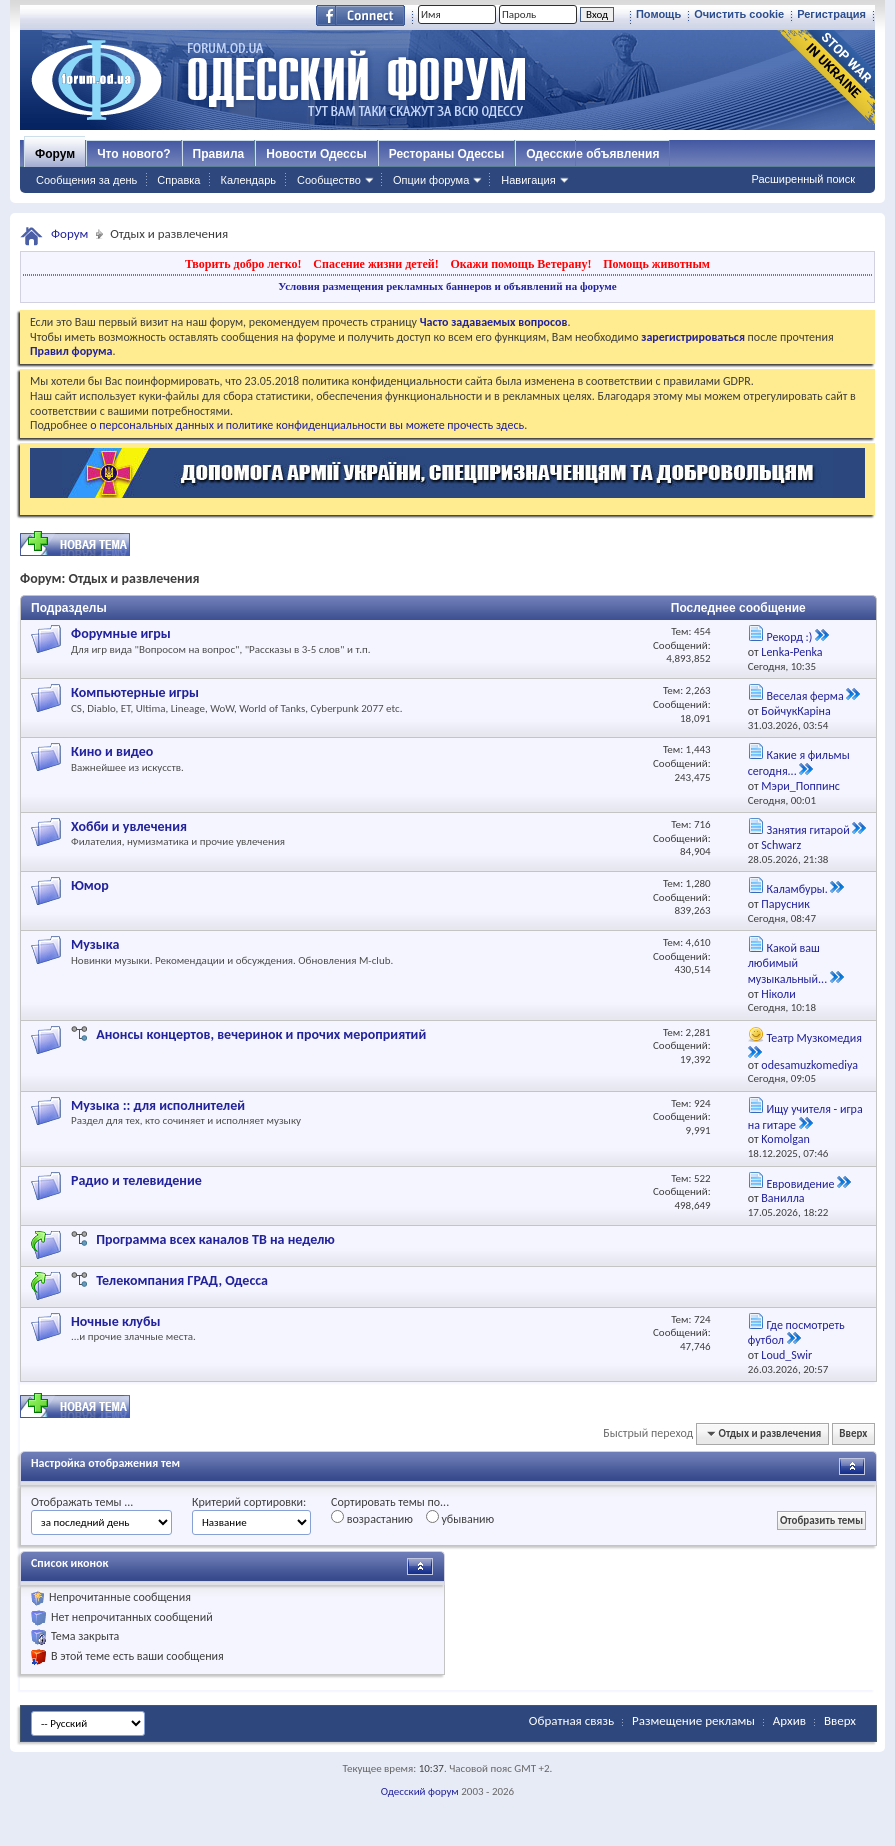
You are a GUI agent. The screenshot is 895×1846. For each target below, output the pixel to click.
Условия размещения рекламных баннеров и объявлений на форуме (447, 286)
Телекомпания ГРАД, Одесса (182, 1280)
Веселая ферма (804, 696)
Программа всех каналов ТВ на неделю (215, 1239)
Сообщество (329, 180)
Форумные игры (121, 633)
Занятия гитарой (807, 830)
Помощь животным (656, 264)
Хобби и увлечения (129, 826)
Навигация (528, 180)
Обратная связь (571, 1720)
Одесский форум (420, 1791)
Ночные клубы (115, 1321)
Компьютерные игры (135, 692)
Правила (219, 154)
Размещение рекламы (693, 1720)
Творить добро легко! (243, 264)
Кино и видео (112, 751)
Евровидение (800, 1184)
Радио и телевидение (136, 1180)
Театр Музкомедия (813, 1038)
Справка (178, 180)
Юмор (90, 885)
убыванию (460, 1518)
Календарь (248, 180)
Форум (55, 154)
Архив (789, 1720)
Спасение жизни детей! (375, 264)
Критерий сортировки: (249, 1502)
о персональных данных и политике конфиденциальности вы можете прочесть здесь (307, 425)
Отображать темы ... (82, 1502)
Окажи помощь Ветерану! (520, 264)
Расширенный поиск (803, 179)
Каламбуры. (796, 889)
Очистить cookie (739, 14)
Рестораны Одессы (447, 154)
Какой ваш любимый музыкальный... (787, 963)
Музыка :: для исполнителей (158, 1105)
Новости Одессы (316, 154)
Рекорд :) (789, 637)
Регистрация (831, 14)
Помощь (658, 14)
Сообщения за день (86, 180)
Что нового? (133, 154)
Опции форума (431, 180)
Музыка (95, 944)
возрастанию (372, 1518)
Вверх (853, 1433)
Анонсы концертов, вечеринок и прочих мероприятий (261, 1034)
